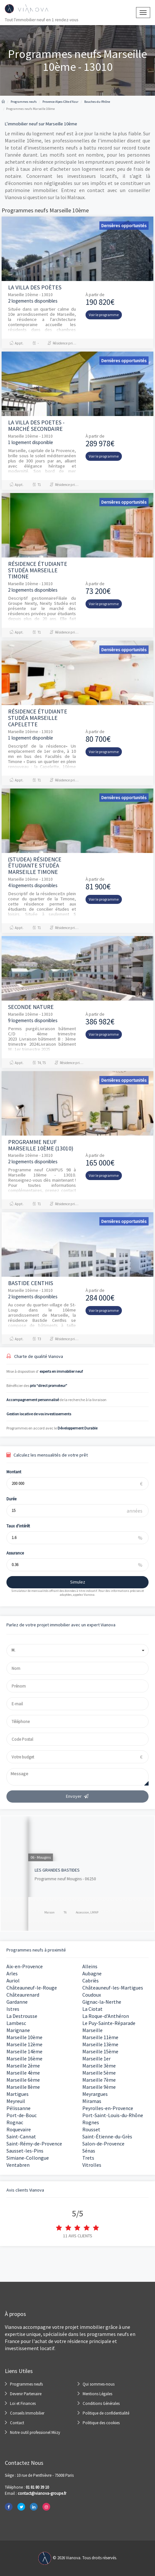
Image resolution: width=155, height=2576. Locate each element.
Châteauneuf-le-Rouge (31, 1987)
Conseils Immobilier (27, 2413)
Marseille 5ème (99, 2072)
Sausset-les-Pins (24, 2150)
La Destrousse (21, 2016)
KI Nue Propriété (23, 1870)
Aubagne (92, 1973)
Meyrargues (95, 2094)
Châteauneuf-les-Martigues (112, 1987)
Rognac (14, 2122)
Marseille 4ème (23, 2072)
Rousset (91, 2129)
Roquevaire (18, 2129)
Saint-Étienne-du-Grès (107, 2136)
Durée (6, 1499)
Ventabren (18, 2165)
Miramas (91, 2101)
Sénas (88, 2150)
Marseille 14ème (24, 2051)
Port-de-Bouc (21, 2115)
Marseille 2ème (23, 2065)
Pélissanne (18, 2108)
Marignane (18, 2030)
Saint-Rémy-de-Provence (34, 2143)
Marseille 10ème (24, 2037)
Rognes (90, 2122)
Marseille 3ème (99, 2065)
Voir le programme (104, 314)
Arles (12, 1973)
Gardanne (17, 2002)
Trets (88, 2158)
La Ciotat (92, 2009)
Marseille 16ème (24, 2058)
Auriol (13, 1980)
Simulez (71, 1582)
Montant (8, 1472)
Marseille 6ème (23, 2080)
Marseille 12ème (24, 2044)
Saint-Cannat (21, 2136)
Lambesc (16, 2023)
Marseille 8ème (23, 2087)
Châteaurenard (22, 1994)
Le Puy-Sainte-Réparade (108, 2023)
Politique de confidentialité (106, 2413)
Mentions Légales (97, 2394)
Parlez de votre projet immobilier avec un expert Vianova (60, 1625)
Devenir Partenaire (25, 2394)
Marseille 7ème (99, 2080)
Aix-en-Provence (24, 1966)
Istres (12, 2009)
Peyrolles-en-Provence (107, 2108)
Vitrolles (91, 2165)
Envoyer (77, 1796)
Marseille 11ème (100, 2037)
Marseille (92, 2030)
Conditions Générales (101, 2403)
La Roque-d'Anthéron (105, 2016)
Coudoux (91, 1994)
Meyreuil (15, 2101)
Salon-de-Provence (103, 2143)
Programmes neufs (26, 2384)
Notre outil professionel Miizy (35, 2432)
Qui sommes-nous (98, 2384)
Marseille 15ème (100, 2051)
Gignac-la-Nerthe (101, 2002)
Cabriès (90, 1980)
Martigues (17, 2094)
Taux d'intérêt (12, 1526)
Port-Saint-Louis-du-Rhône (112, 2115)
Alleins (89, 1966)
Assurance (9, 1553)
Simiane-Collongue (27, 2158)
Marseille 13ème (100, 2044)
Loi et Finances (23, 2403)
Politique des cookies (101, 2423)
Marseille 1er (96, 2058)
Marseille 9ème (99, 2087)
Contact (17, 2423)
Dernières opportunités (124, 225)
